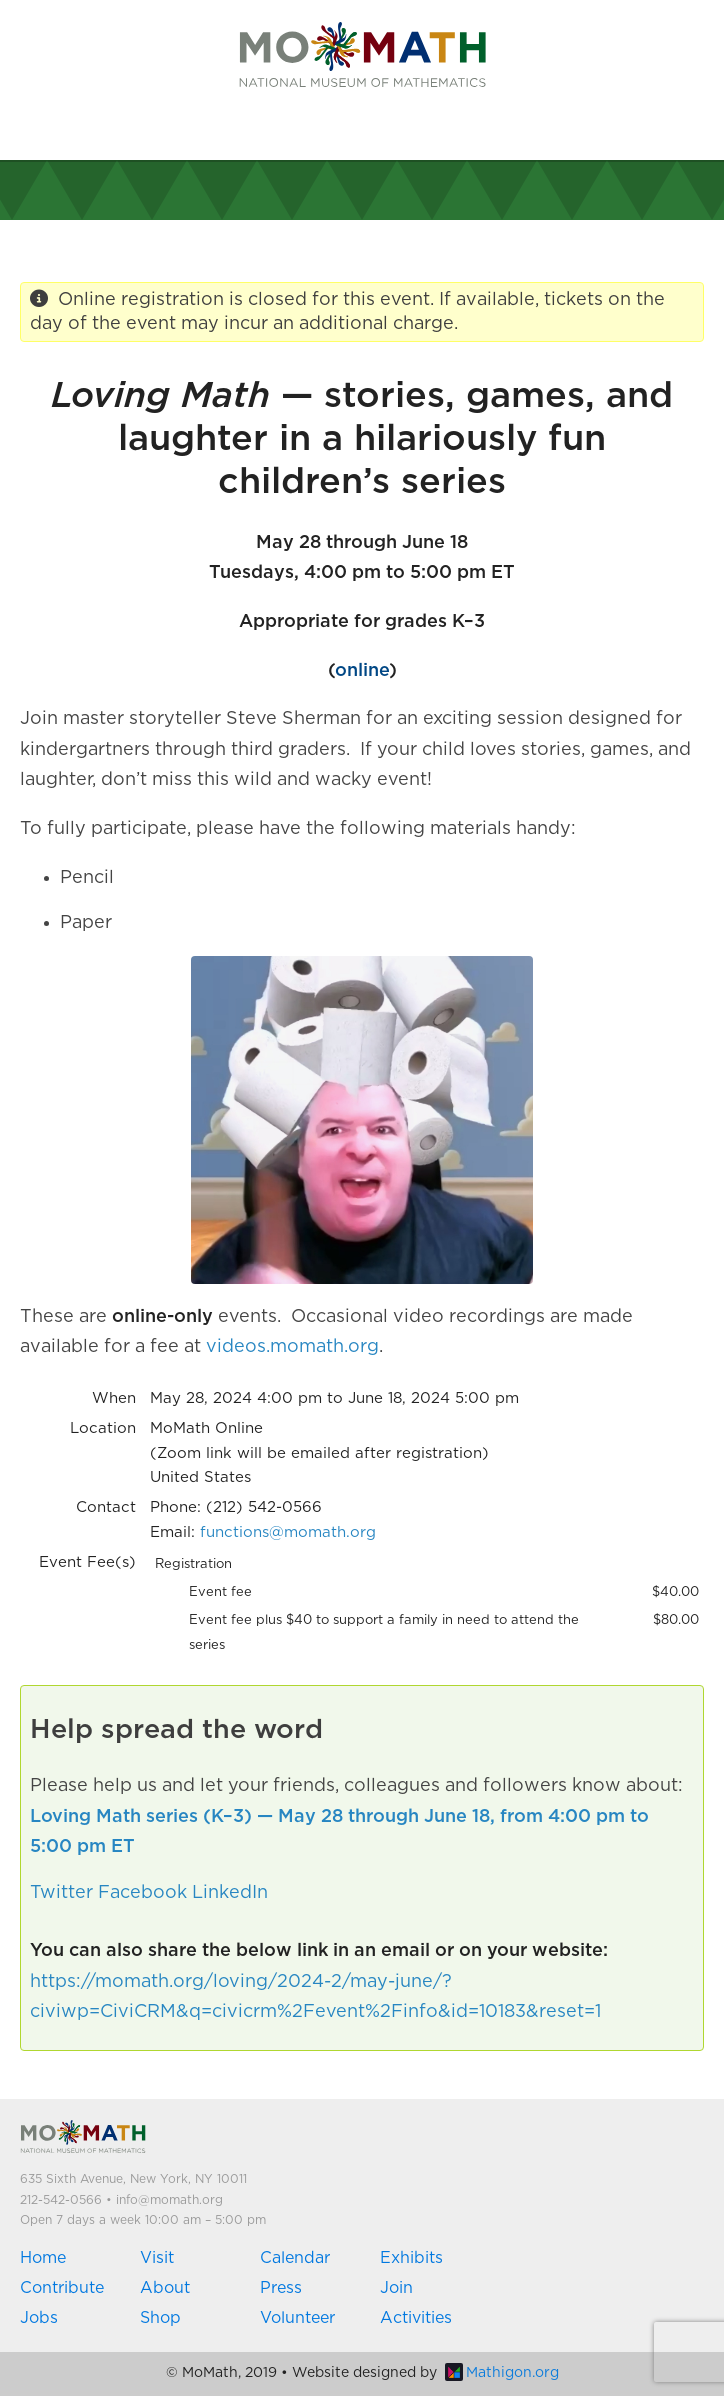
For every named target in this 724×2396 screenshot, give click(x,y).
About (165, 2288)
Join (396, 2288)
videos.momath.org (292, 1347)
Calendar (295, 2258)
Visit (157, 2258)
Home (43, 2258)
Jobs (39, 2318)
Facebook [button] (142, 1893)
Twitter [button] (61, 1893)
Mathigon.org (502, 2373)
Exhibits (411, 2258)
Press (281, 2288)
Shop (160, 2318)
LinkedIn (230, 1893)
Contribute (62, 2288)
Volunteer (297, 2318)
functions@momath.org (288, 1532)
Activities (416, 2318)
